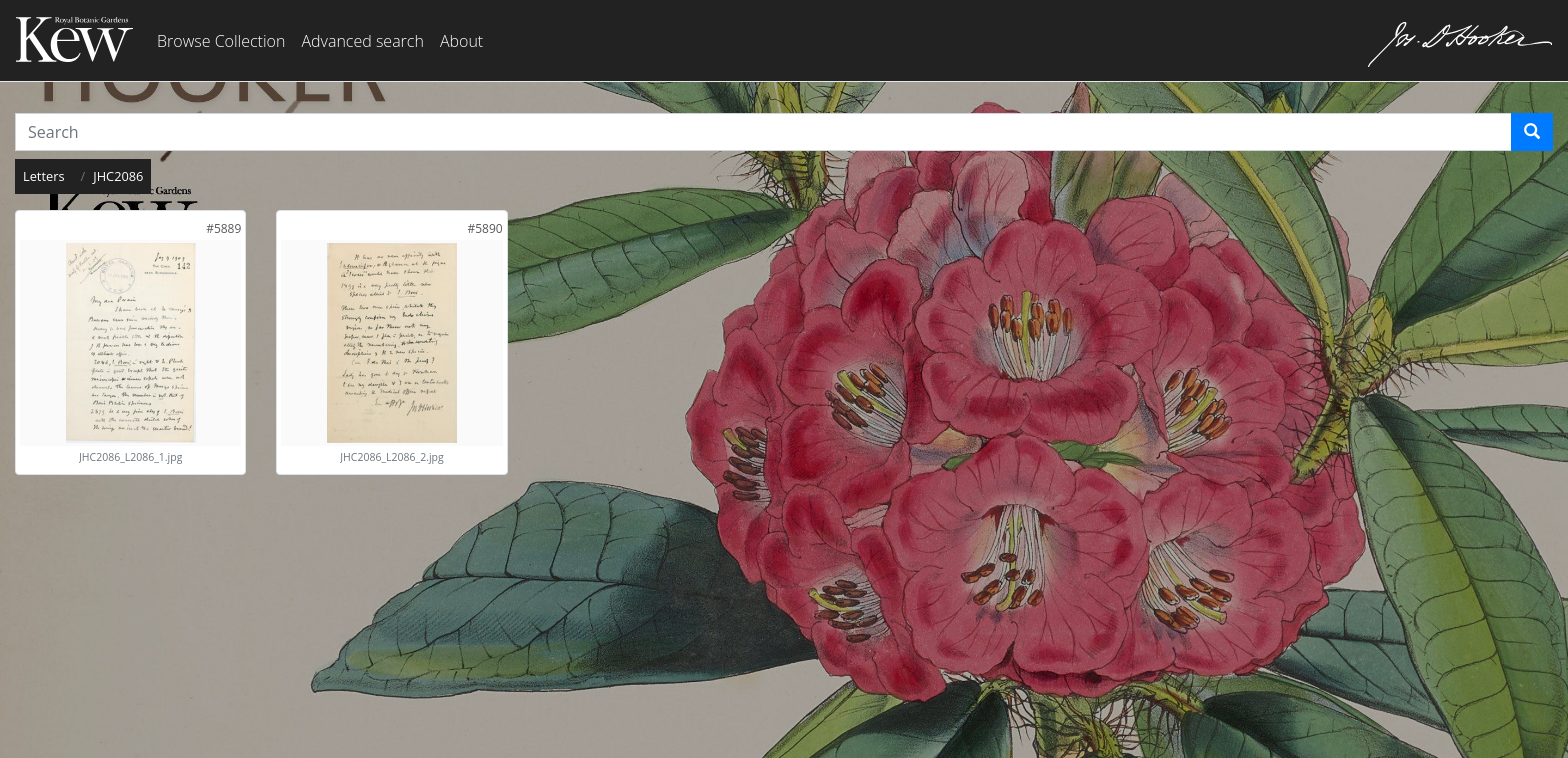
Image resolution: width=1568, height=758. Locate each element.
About (461, 41)
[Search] (1532, 132)
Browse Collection (221, 41)
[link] (223, 228)
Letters (44, 176)
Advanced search (362, 41)
